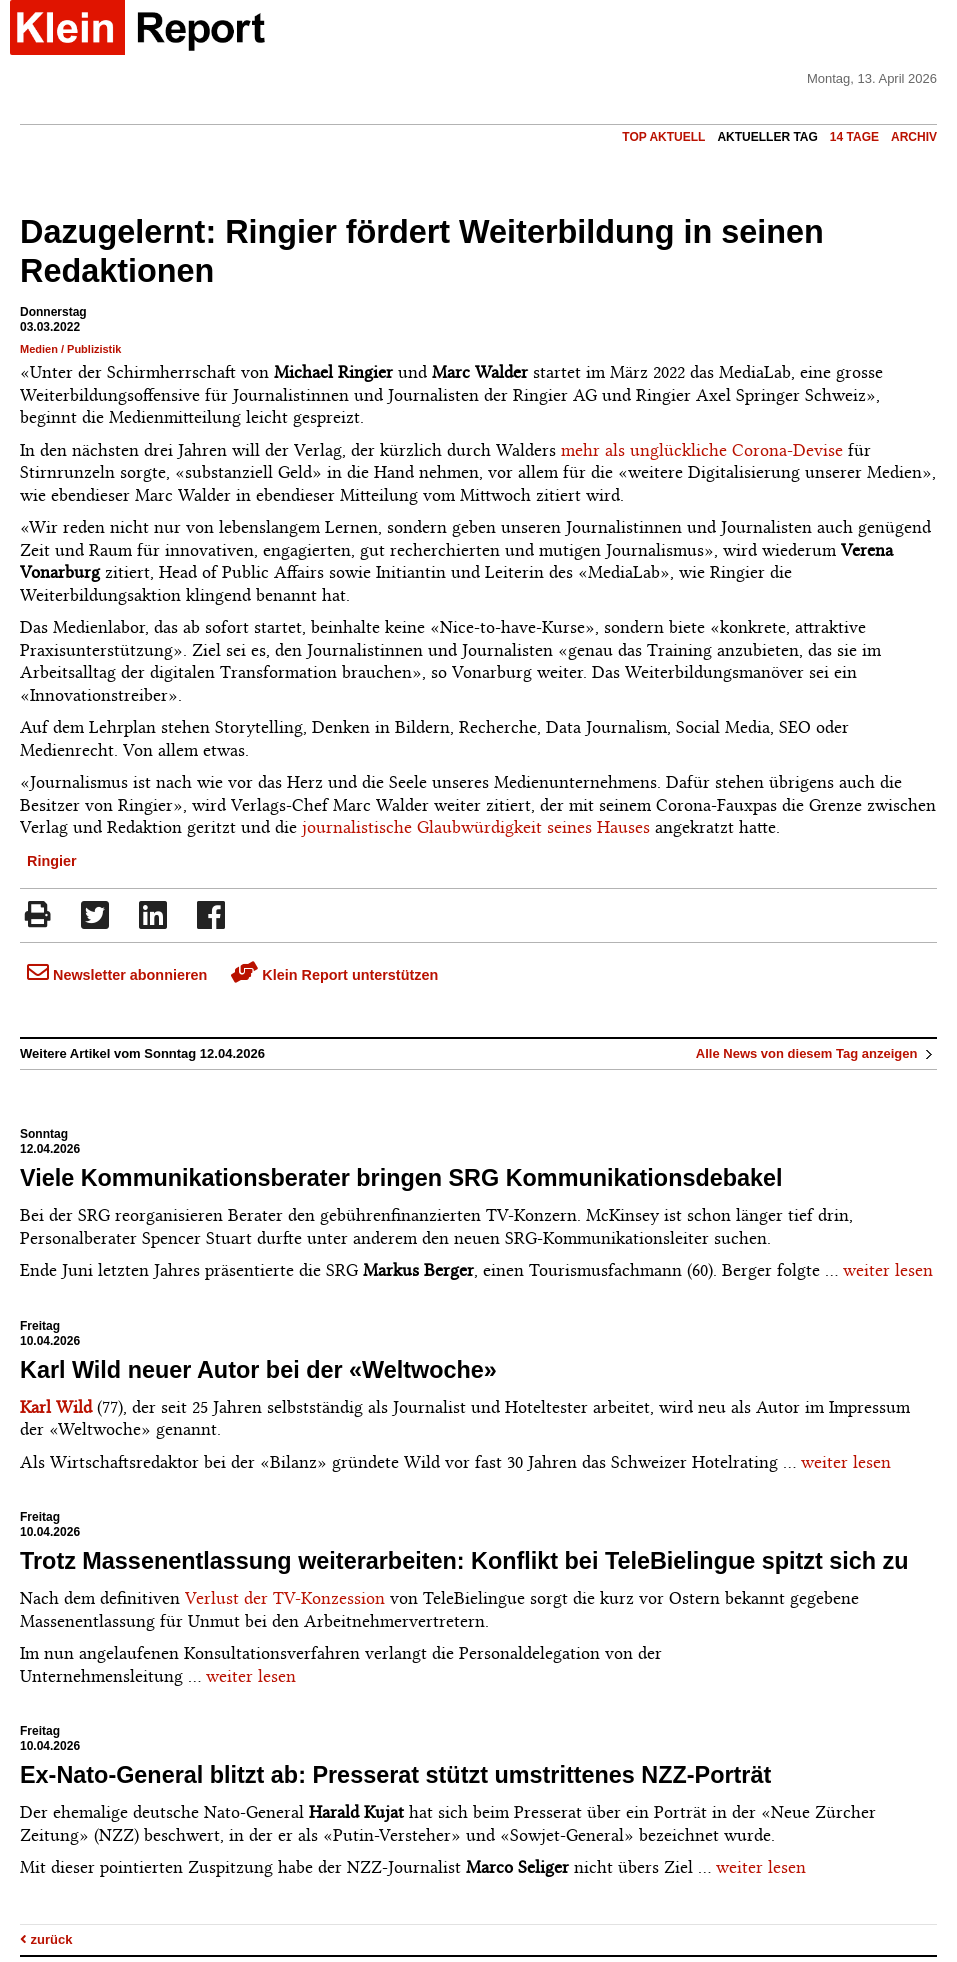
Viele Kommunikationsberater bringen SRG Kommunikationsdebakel (401, 1178)
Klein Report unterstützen (334, 975)
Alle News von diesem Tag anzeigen (816, 1053)
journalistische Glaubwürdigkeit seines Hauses (476, 827)
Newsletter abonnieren (117, 975)
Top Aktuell (663, 137)
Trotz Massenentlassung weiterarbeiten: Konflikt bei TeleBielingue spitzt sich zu (464, 1561)
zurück (46, 1939)
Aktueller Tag (767, 137)
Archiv (914, 137)
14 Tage (854, 137)
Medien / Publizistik (70, 349)
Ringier (52, 861)
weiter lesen (888, 1270)
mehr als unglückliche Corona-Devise (702, 450)
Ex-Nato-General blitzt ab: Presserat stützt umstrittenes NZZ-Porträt (395, 1775)
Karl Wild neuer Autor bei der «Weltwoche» (258, 1370)
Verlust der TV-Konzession (285, 1598)
